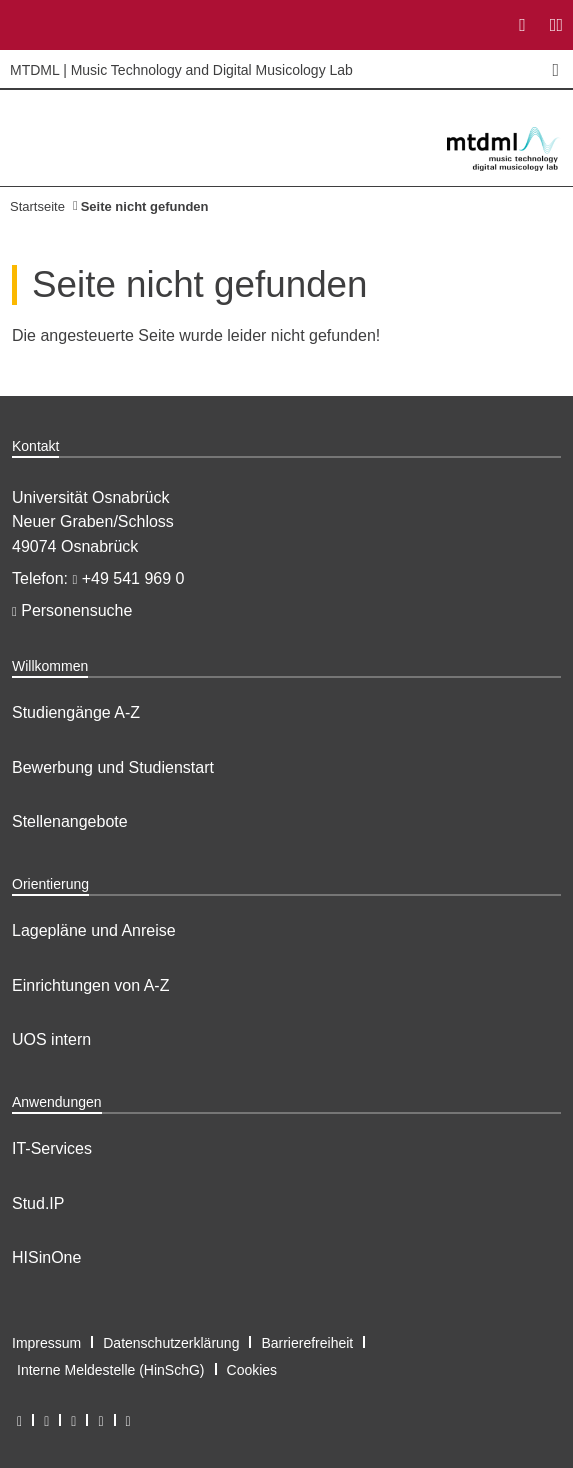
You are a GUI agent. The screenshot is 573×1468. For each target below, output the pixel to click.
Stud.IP (38, 1203)
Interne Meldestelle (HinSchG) (111, 1370)
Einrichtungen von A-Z (90, 985)
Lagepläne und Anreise (94, 930)
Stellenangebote (70, 821)
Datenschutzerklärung (171, 1343)
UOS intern (51, 1039)
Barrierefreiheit (307, 1343)
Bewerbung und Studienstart (113, 767)
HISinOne (46, 1257)
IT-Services (52, 1148)
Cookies (252, 1370)
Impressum (46, 1343)
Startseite (37, 206)
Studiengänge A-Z (76, 712)
